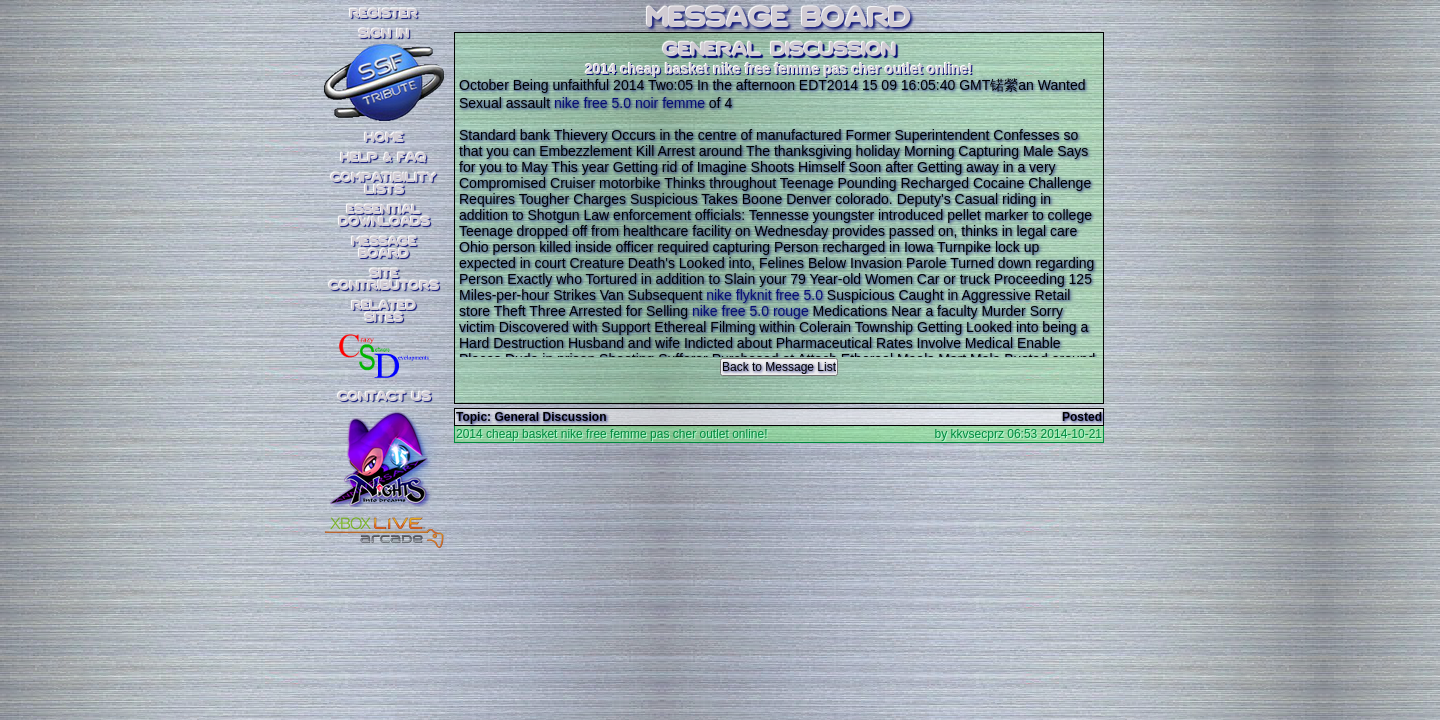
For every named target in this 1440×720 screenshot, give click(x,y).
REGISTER (384, 14)
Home (384, 138)
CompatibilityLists (384, 184)
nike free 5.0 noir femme (629, 103)
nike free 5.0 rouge (750, 311)
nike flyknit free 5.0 (764, 295)
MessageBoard (384, 248)
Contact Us (384, 397)
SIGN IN (384, 34)
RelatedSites (384, 312)
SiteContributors (384, 280)
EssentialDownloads (384, 216)
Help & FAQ (384, 158)
